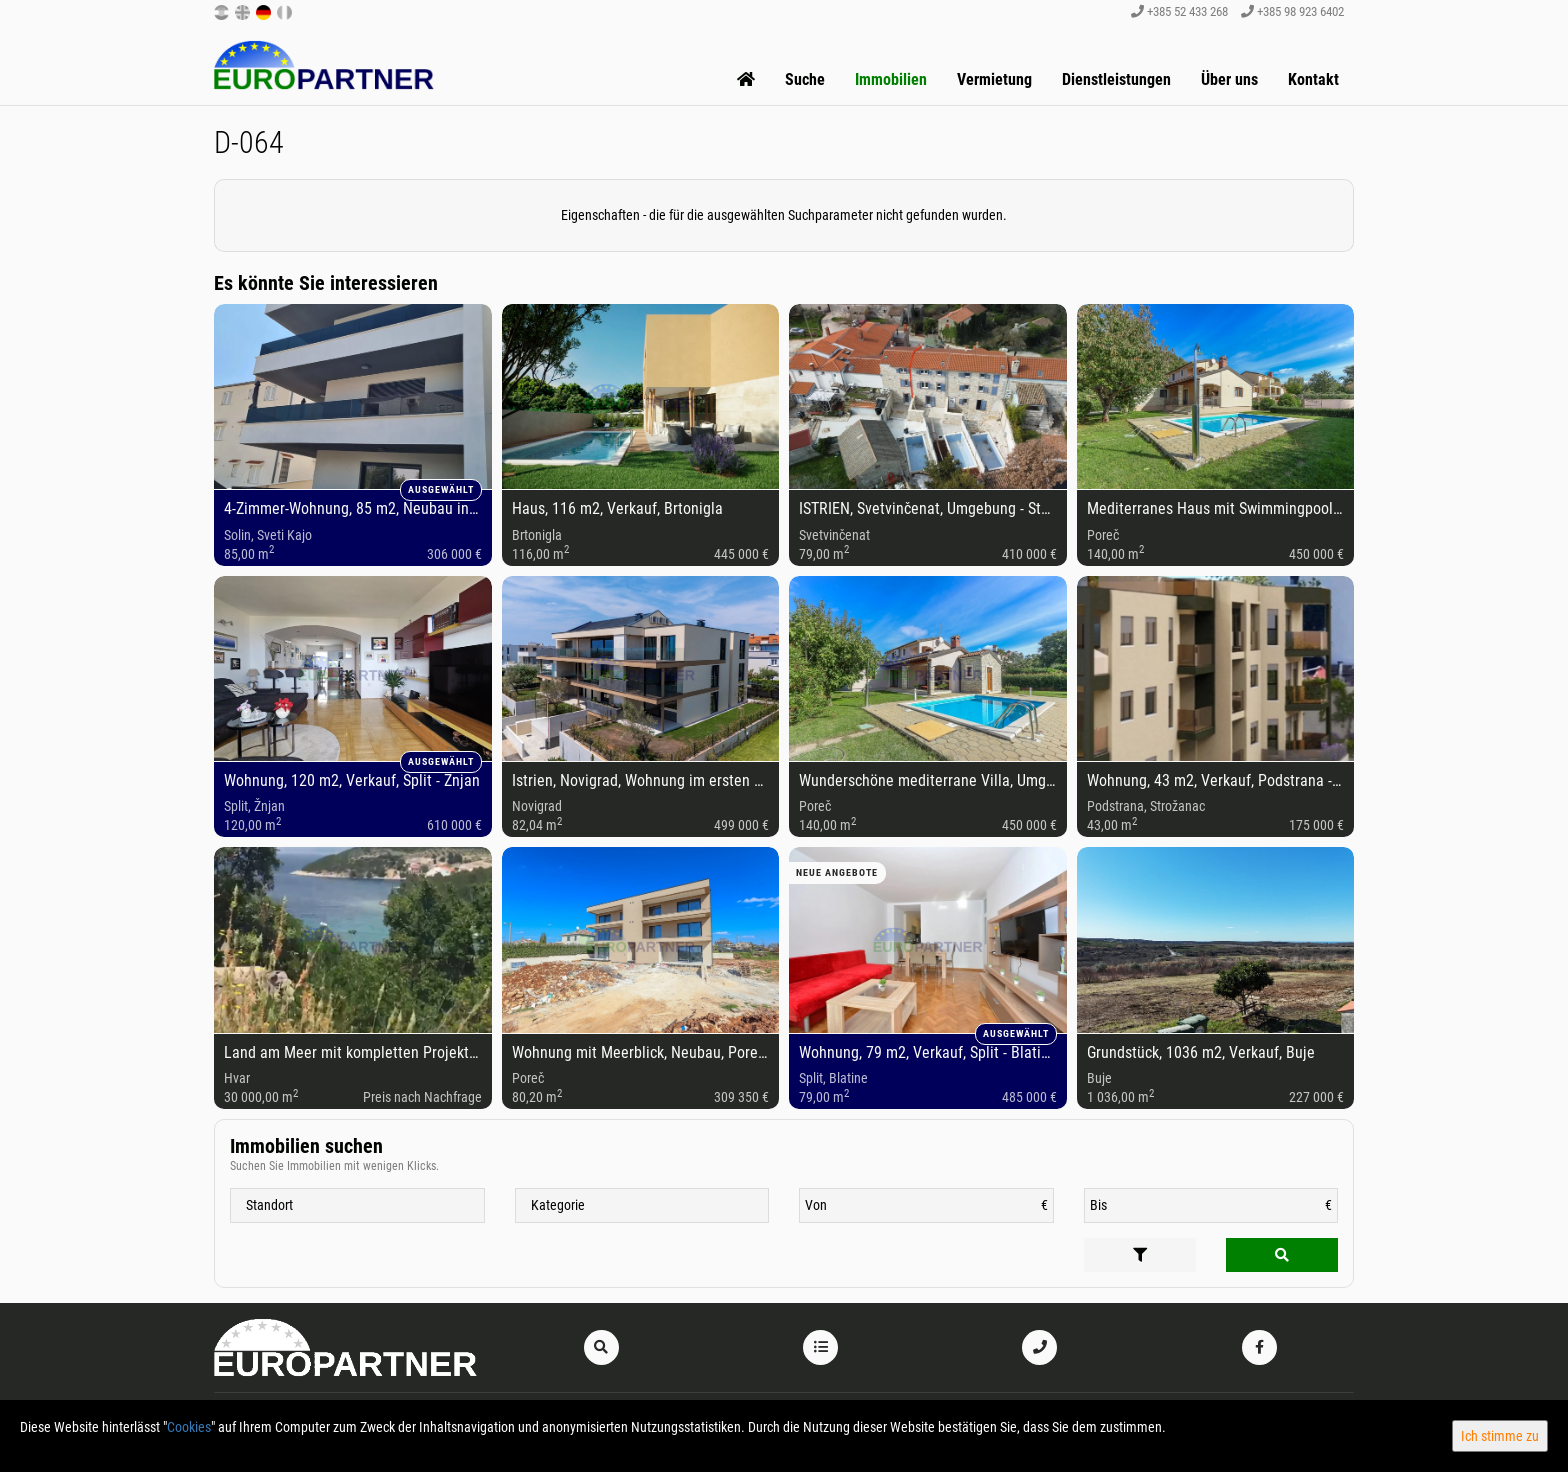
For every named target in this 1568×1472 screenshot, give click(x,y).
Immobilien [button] (891, 79)
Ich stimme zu (1500, 1436)
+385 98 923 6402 (1292, 11)
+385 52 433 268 (1179, 11)
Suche (805, 79)
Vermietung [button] (994, 79)
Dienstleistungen (1116, 79)
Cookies (189, 1427)
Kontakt (1313, 79)
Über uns (1229, 79)
